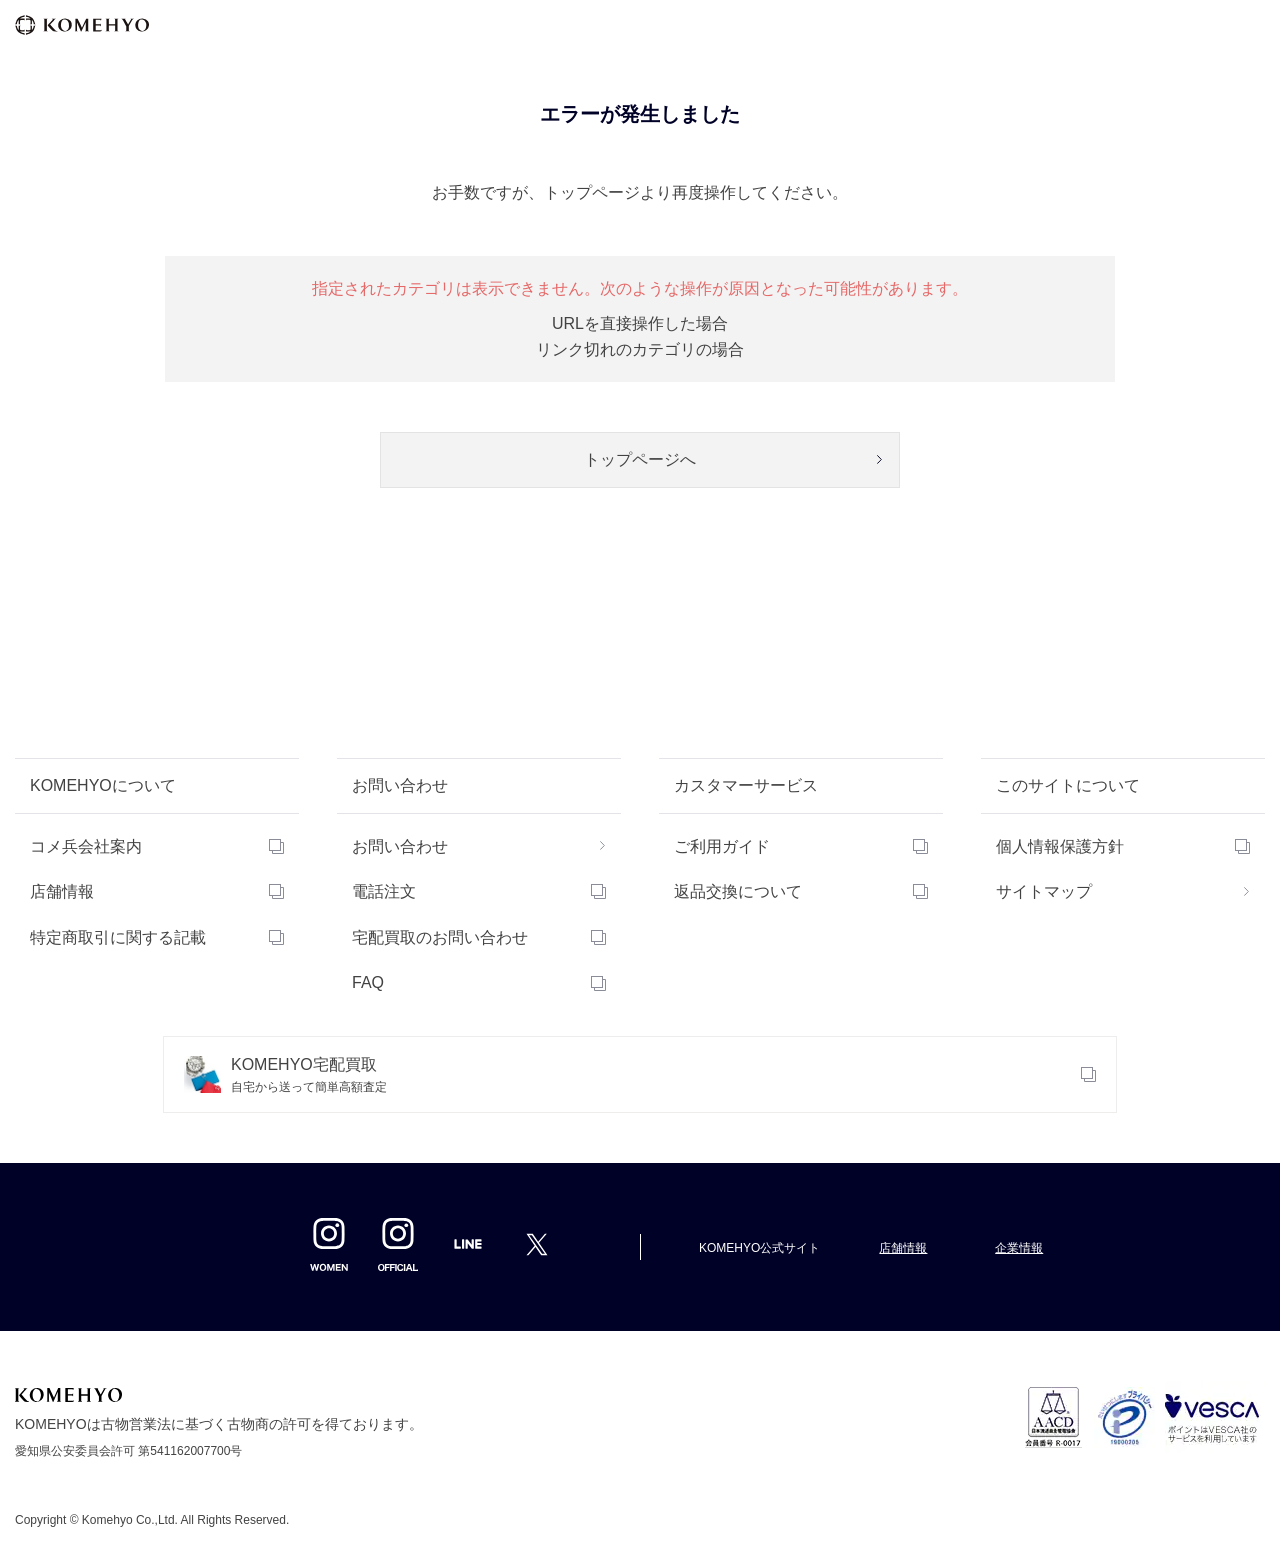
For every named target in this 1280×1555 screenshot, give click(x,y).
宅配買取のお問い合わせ (440, 937)
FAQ (368, 982)
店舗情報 (62, 891)
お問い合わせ (400, 846)
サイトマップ (1044, 891)
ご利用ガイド (722, 846)
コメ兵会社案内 (86, 846)
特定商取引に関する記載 (118, 937)
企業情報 (1019, 1248)
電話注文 (384, 891)
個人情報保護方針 (1060, 846)
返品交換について (738, 891)
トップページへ (640, 459)
